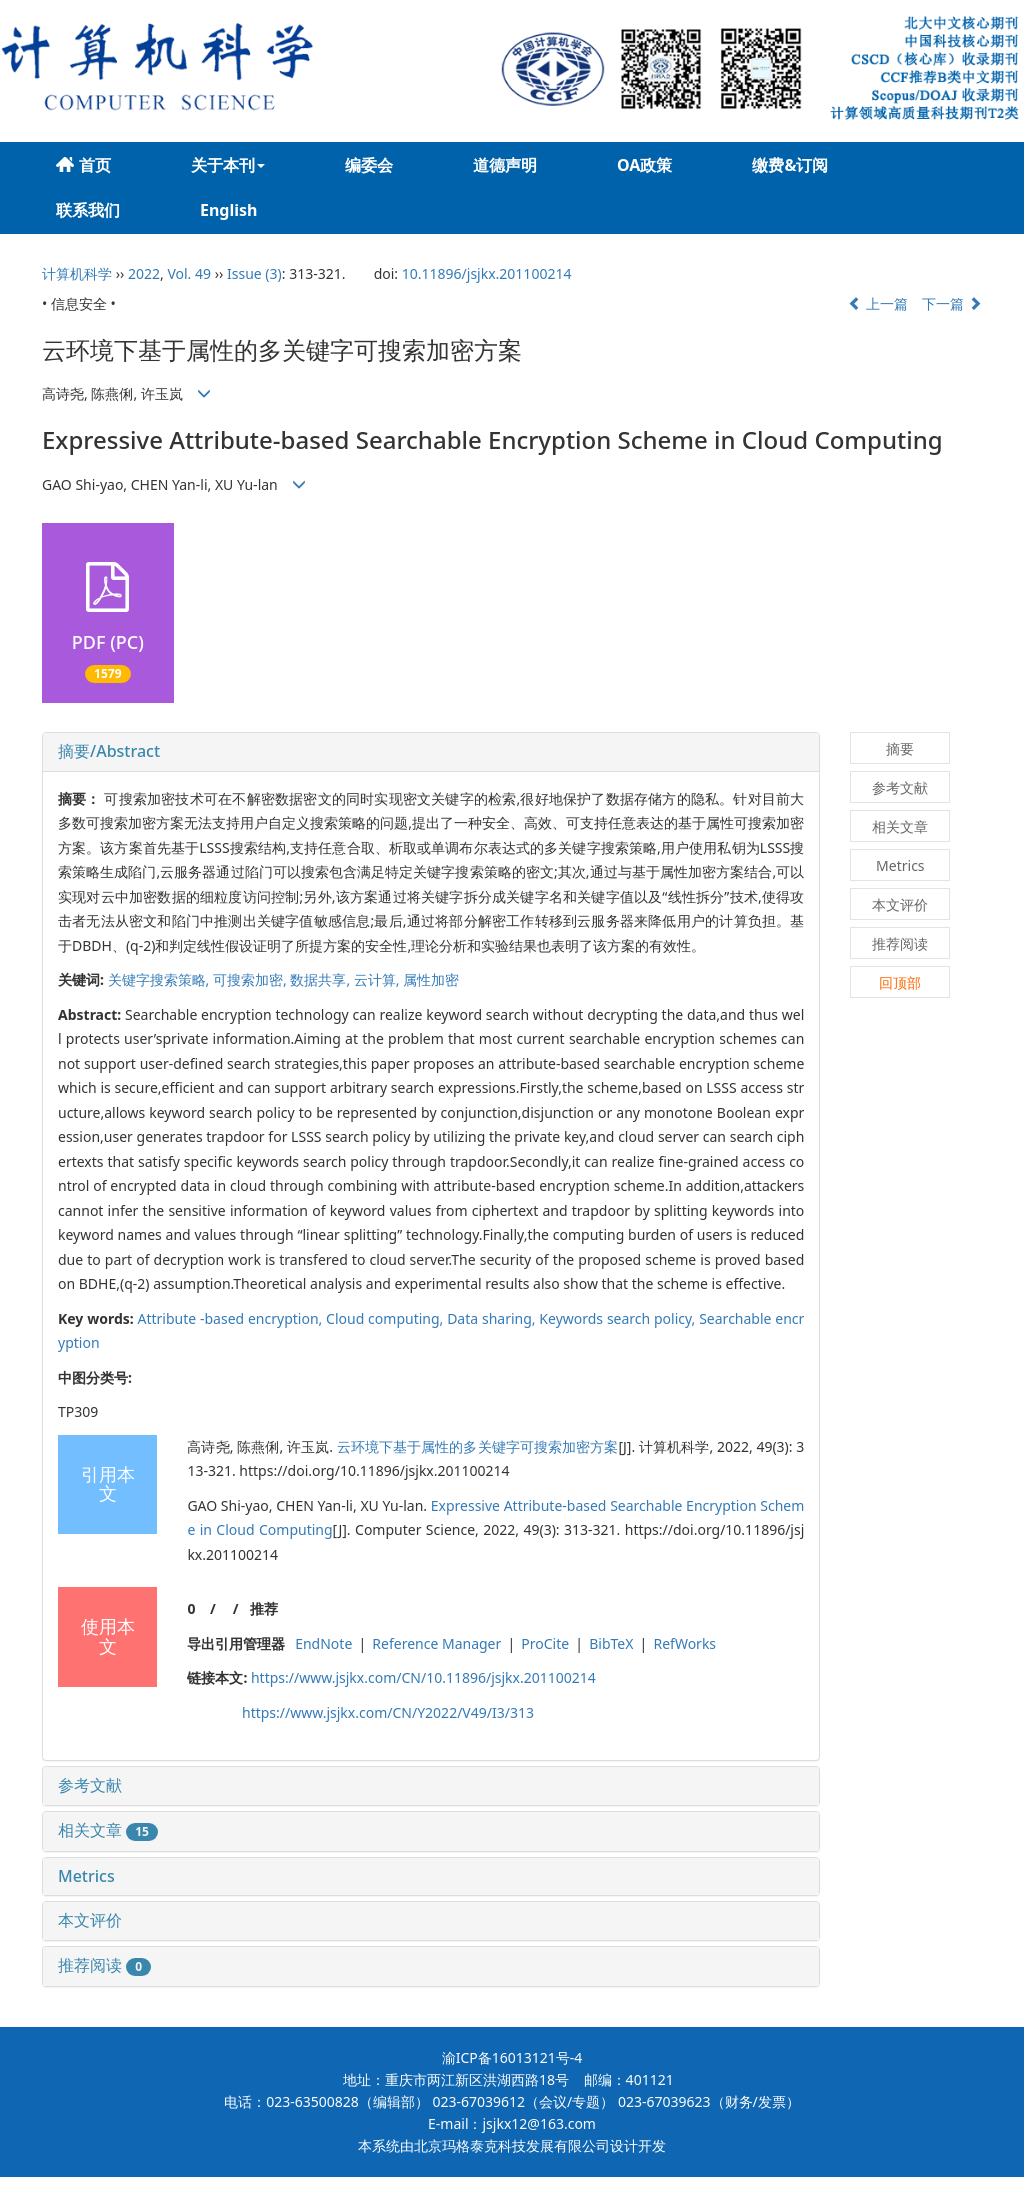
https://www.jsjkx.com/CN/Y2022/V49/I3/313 (388, 1712)
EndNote (323, 1643)
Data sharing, (493, 1318)
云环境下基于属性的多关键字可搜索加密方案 (478, 1446)
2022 (144, 273)
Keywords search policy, (619, 1318)
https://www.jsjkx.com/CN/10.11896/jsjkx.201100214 (423, 1677)
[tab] (431, 752)
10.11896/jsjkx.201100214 (487, 273)
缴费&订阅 (790, 165)
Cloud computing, (386, 1318)
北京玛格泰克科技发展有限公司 (512, 2145)
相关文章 (108, 1830)
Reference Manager (436, 1643)
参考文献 (90, 1785)
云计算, (378, 979)
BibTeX (611, 1643)
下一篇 (952, 303)
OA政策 (644, 165)
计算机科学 (77, 273)
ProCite (545, 1643)
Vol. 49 (189, 273)
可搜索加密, (251, 979)
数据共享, (321, 979)
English (228, 210)
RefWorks (684, 1643)
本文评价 (90, 1920)
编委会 (369, 165)
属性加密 (431, 979)
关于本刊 (228, 165)
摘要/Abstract (109, 751)
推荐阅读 (104, 1965)
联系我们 (88, 210)
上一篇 (878, 303)
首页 (83, 165)
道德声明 (505, 165)
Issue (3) (254, 273)
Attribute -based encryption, (232, 1318)
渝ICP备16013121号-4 (512, 2057)
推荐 (264, 1608)
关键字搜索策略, (160, 979)
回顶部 (900, 982)
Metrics (86, 1876)
